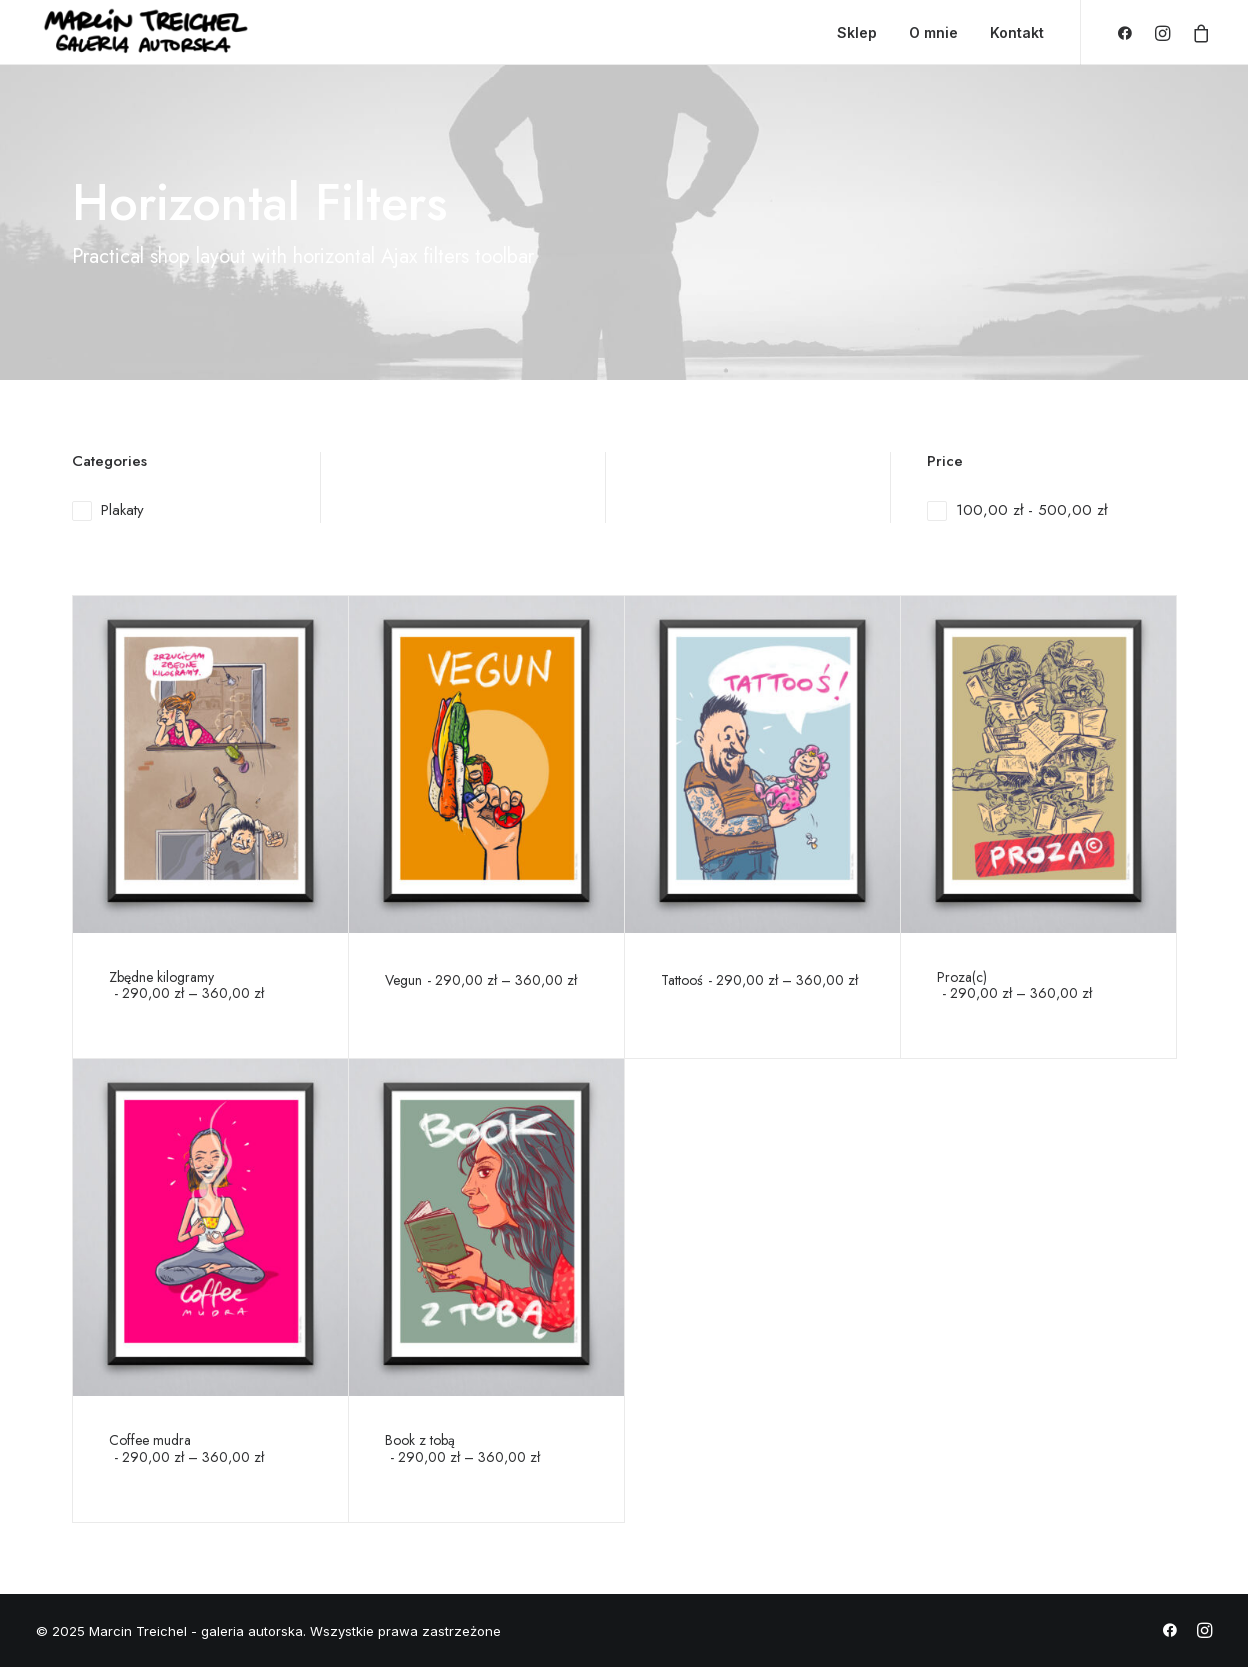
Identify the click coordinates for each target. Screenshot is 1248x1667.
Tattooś (759, 980)
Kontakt (1017, 32)
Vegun (481, 980)
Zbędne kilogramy (186, 985)
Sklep (857, 32)
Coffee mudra (186, 1448)
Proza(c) (1014, 985)
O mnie (933, 32)
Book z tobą (462, 1448)
